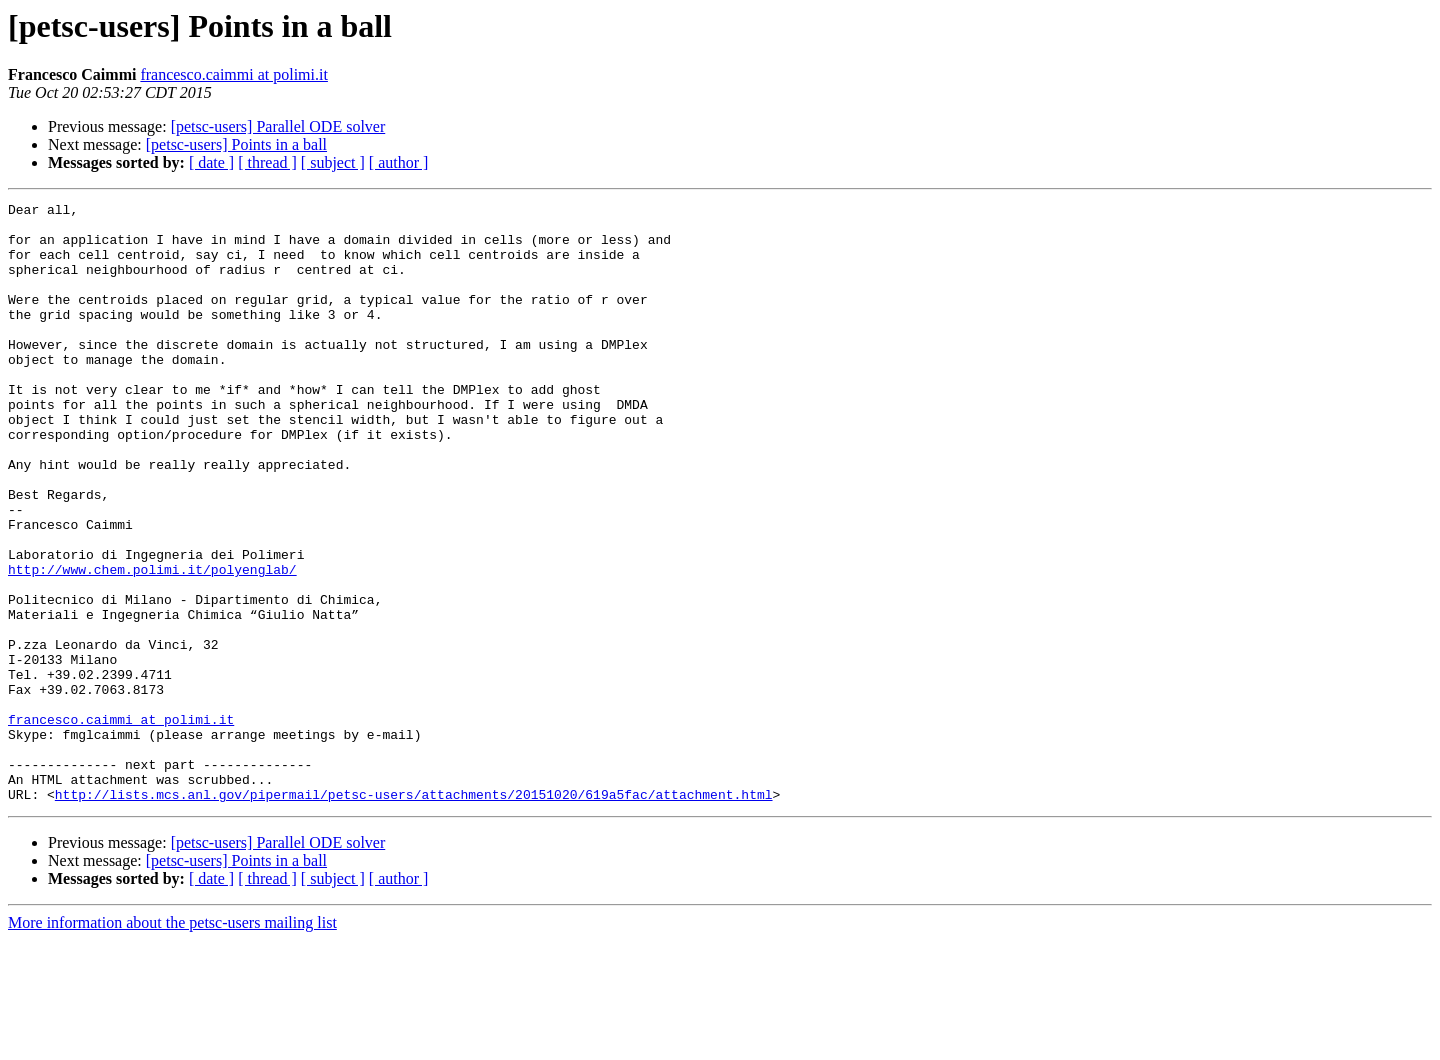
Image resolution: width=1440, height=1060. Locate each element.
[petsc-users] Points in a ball (236, 144)
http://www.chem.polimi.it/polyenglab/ (152, 644)
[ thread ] (267, 162)
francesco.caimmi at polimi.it (234, 74)
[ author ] (399, 162)
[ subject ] (333, 162)
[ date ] (211, 162)
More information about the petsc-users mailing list (172, 1042)
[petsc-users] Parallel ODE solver (278, 126)
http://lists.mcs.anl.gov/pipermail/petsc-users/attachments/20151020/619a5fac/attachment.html (414, 914)
